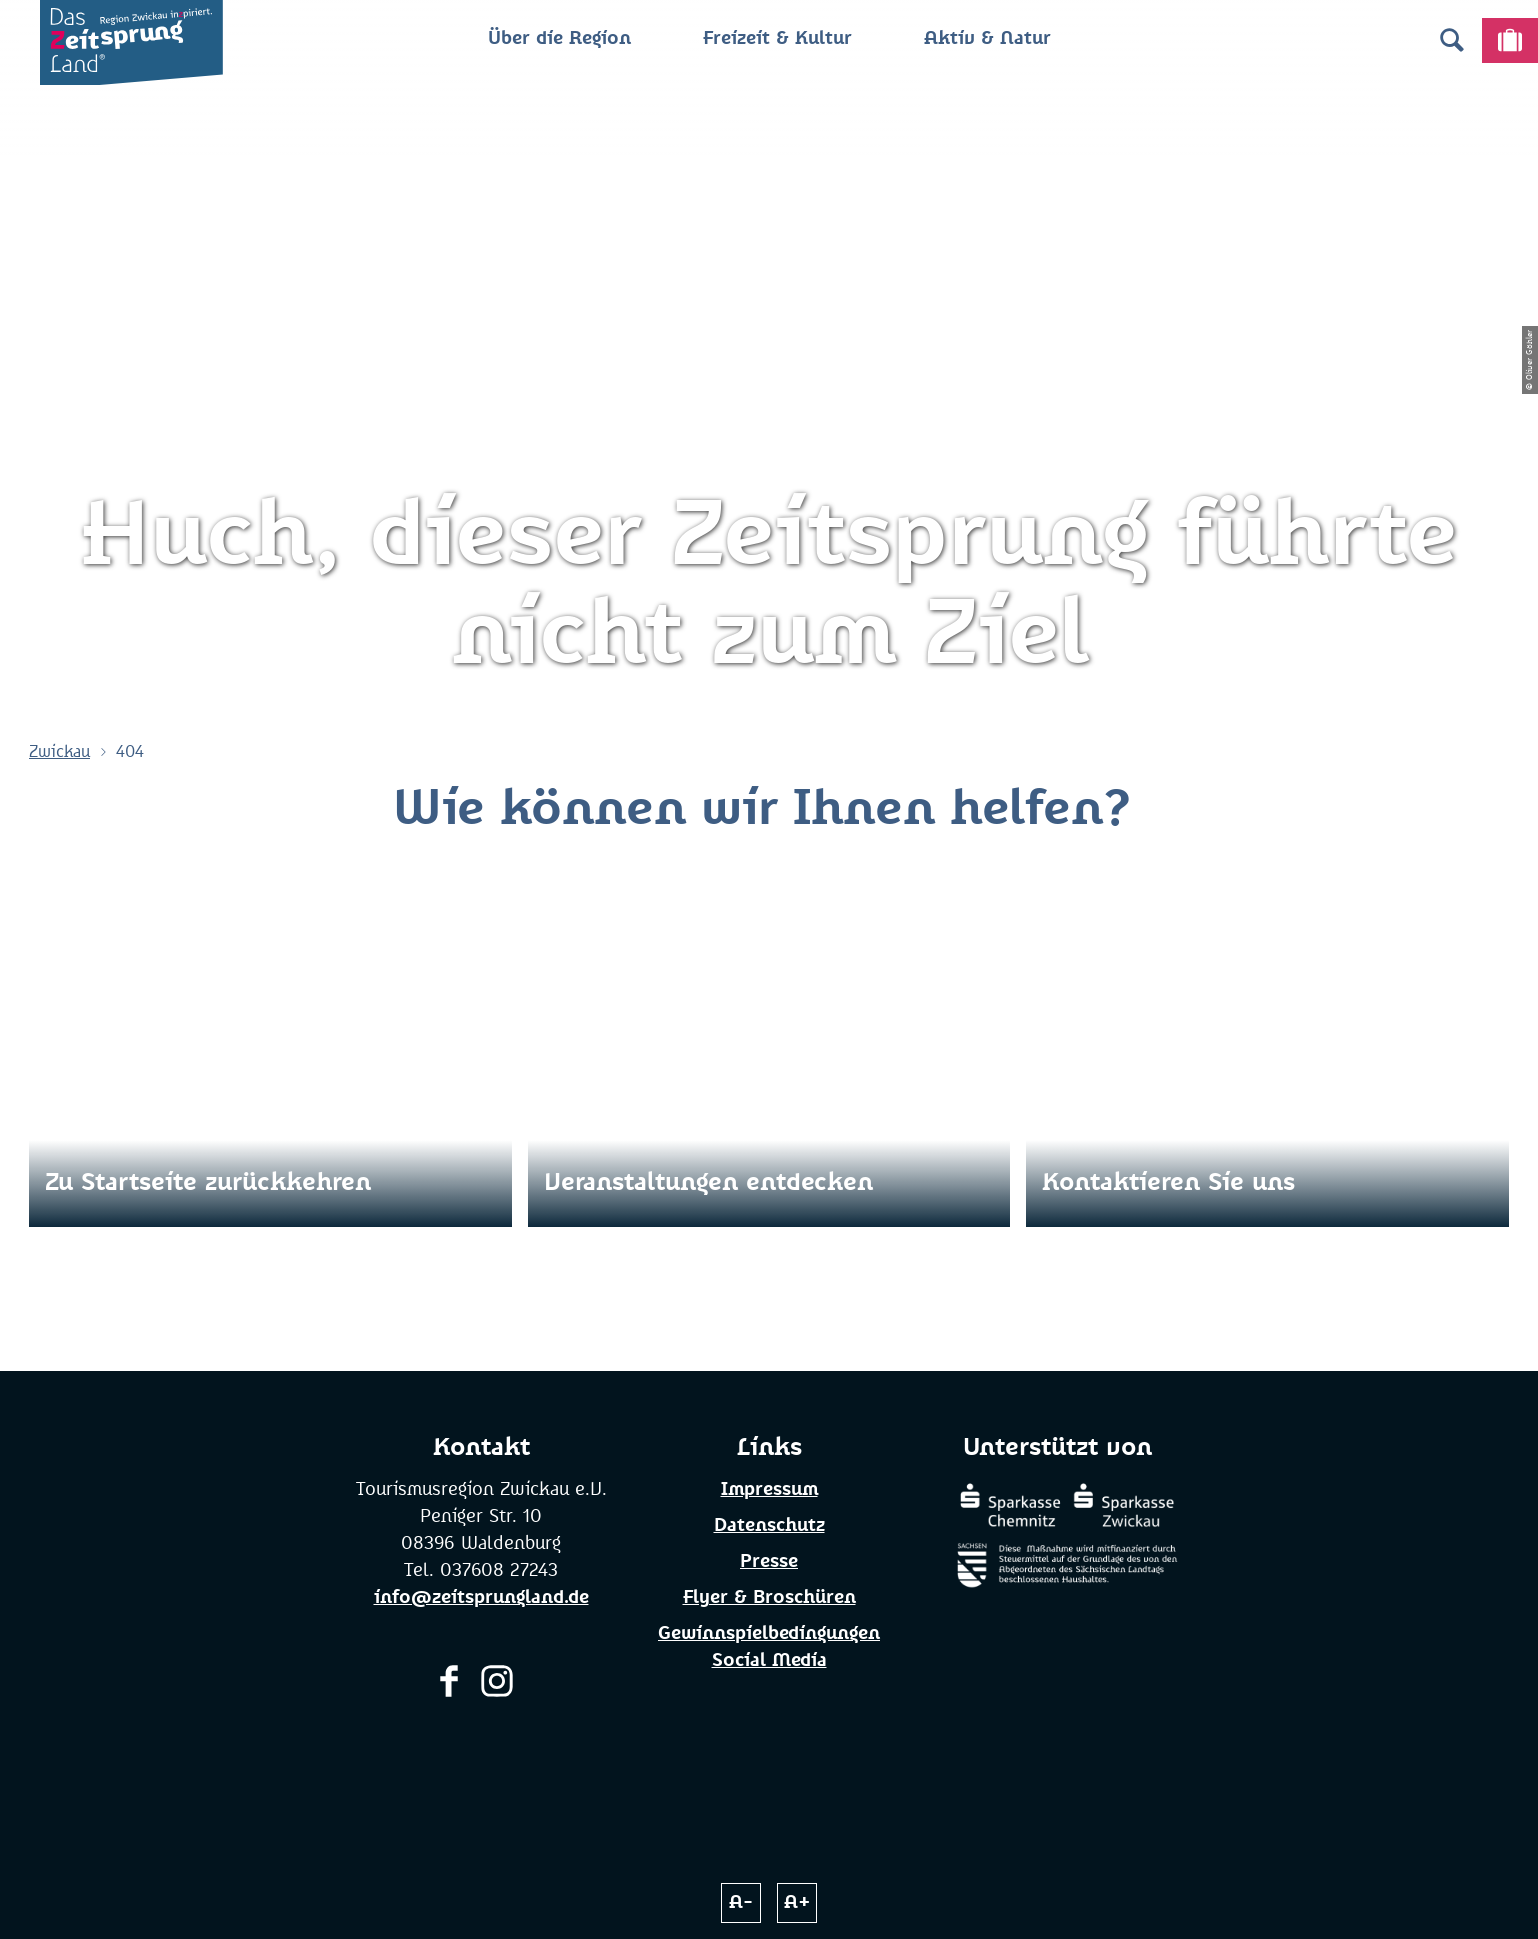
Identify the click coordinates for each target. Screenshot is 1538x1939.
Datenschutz (769, 1526)
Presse (769, 1562)
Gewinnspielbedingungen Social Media (769, 1647)
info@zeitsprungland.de (481, 1598)
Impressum (769, 1490)
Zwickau (59, 752)
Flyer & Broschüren (769, 1598)
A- (741, 1903)
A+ (797, 1903)
